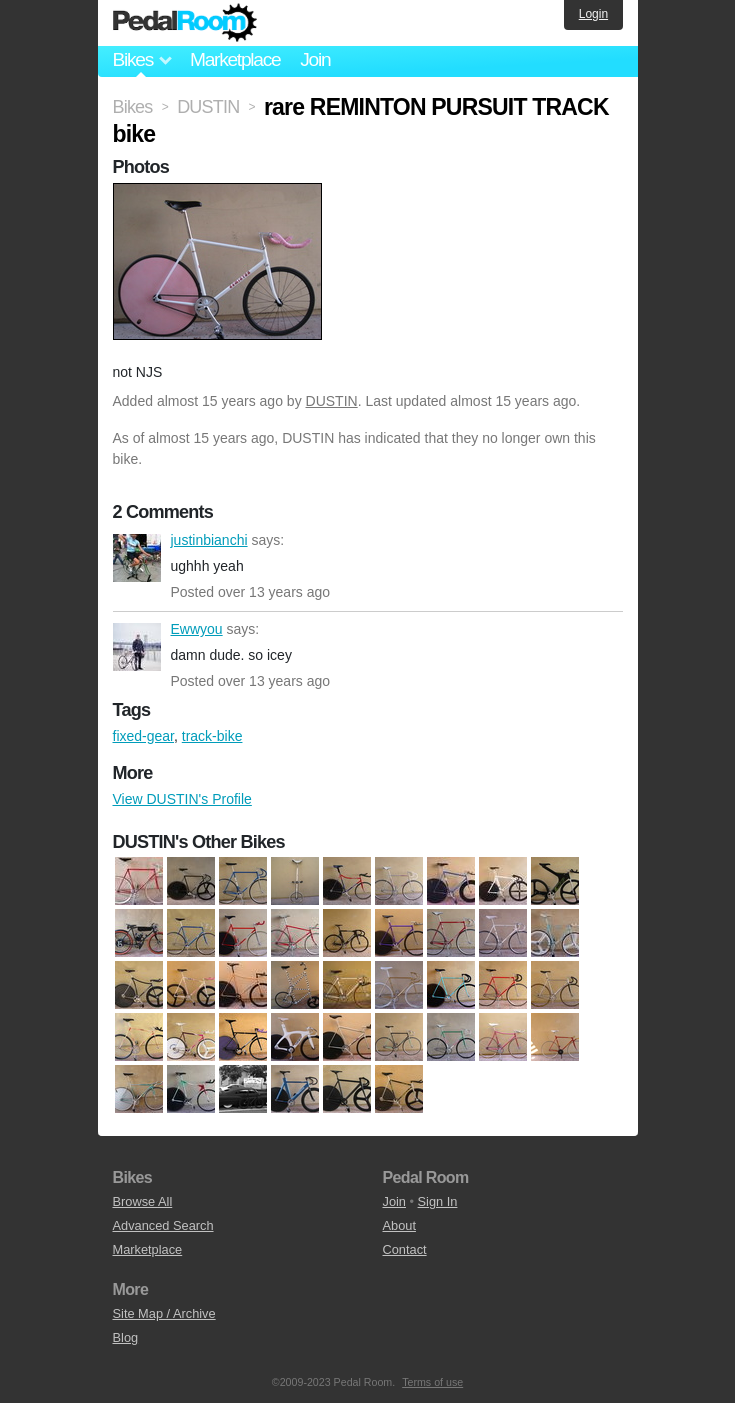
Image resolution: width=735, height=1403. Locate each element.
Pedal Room (185, 23)
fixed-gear (143, 736)
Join (315, 59)
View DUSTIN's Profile (182, 799)
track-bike (212, 736)
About (399, 1225)
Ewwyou (137, 647)
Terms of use (432, 1382)
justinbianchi (137, 558)
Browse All (143, 1201)
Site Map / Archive (164, 1313)
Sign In (438, 1201)
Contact (405, 1249)
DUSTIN (332, 401)
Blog (126, 1337)
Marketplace (235, 59)
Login (593, 14)
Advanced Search (163, 1225)
